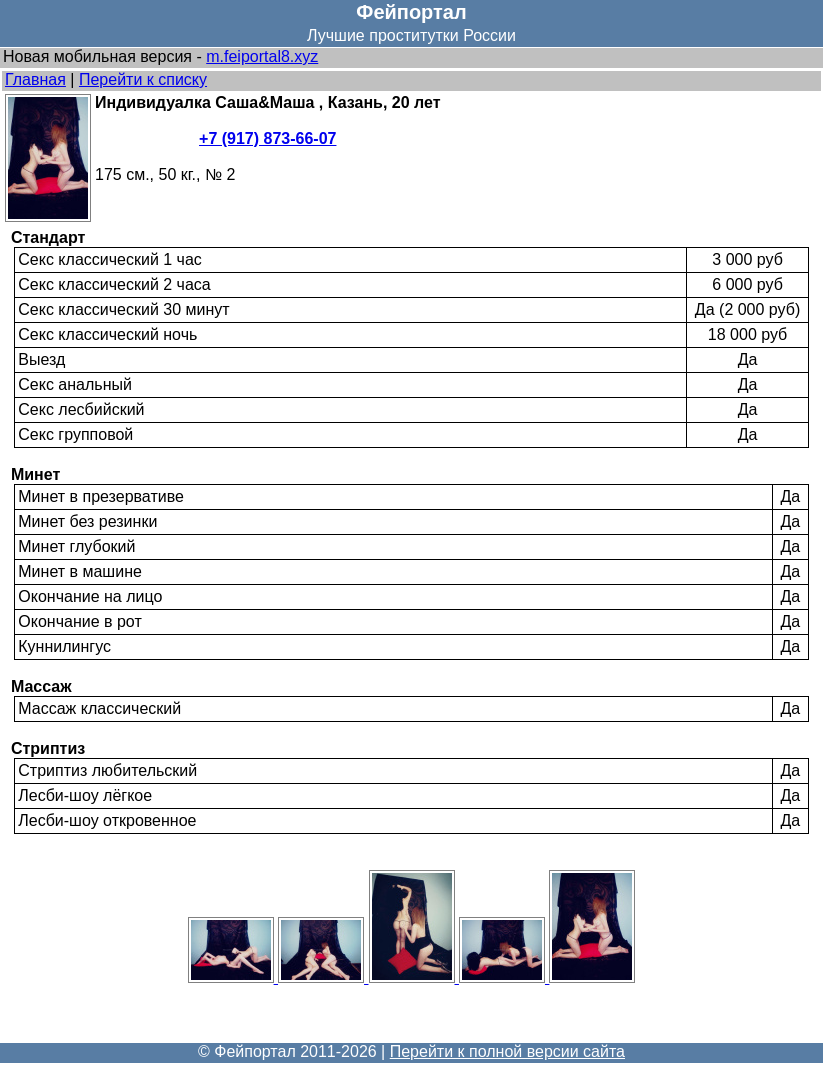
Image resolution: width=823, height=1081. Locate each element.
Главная (35, 79)
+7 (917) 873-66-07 (267, 138)
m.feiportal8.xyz (262, 56)
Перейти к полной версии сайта (507, 1051)
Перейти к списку (143, 79)
